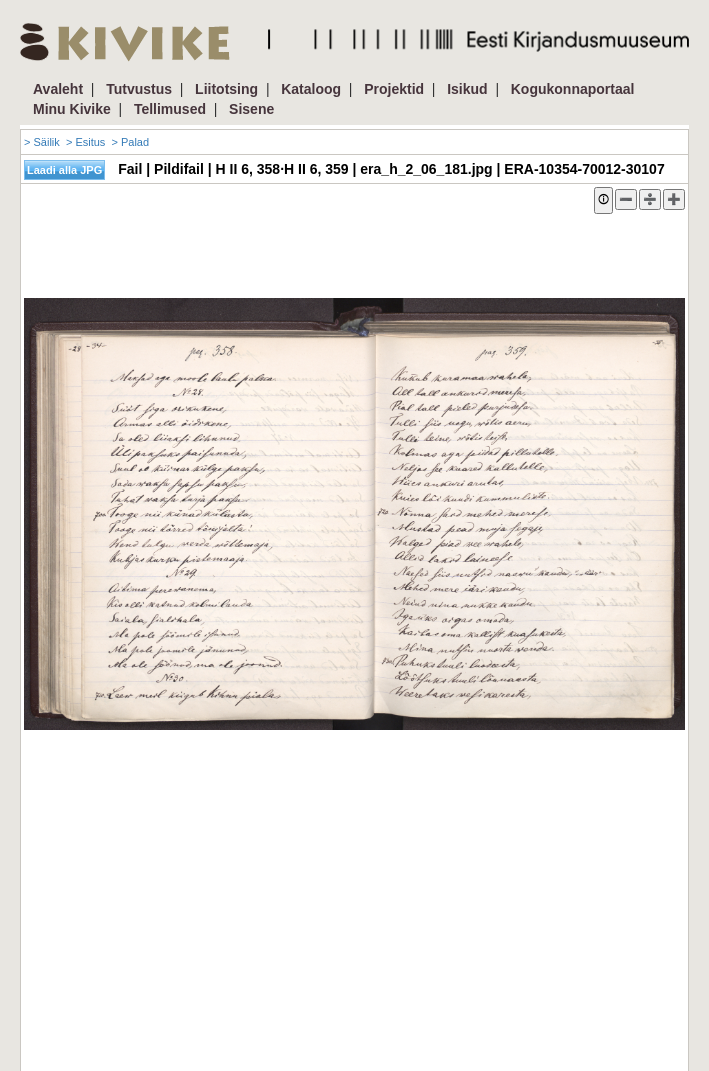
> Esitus (85, 142)
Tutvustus (139, 89)
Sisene (251, 109)
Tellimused (170, 109)
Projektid (394, 89)
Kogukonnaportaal (573, 89)
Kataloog (311, 89)
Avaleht (58, 89)
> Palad (130, 142)
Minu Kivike (72, 109)
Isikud (467, 89)
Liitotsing (226, 89)
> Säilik (42, 142)
